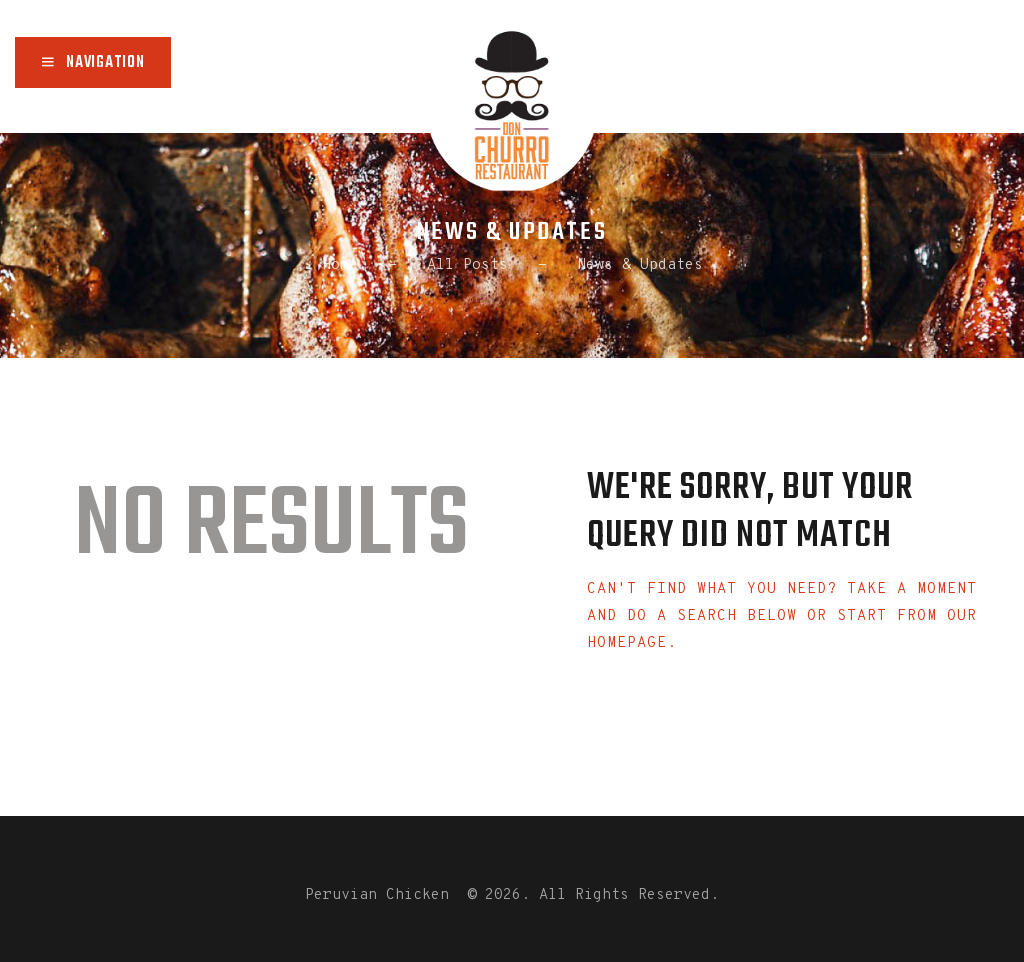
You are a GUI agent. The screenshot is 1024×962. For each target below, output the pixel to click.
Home (340, 265)
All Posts (467, 265)
